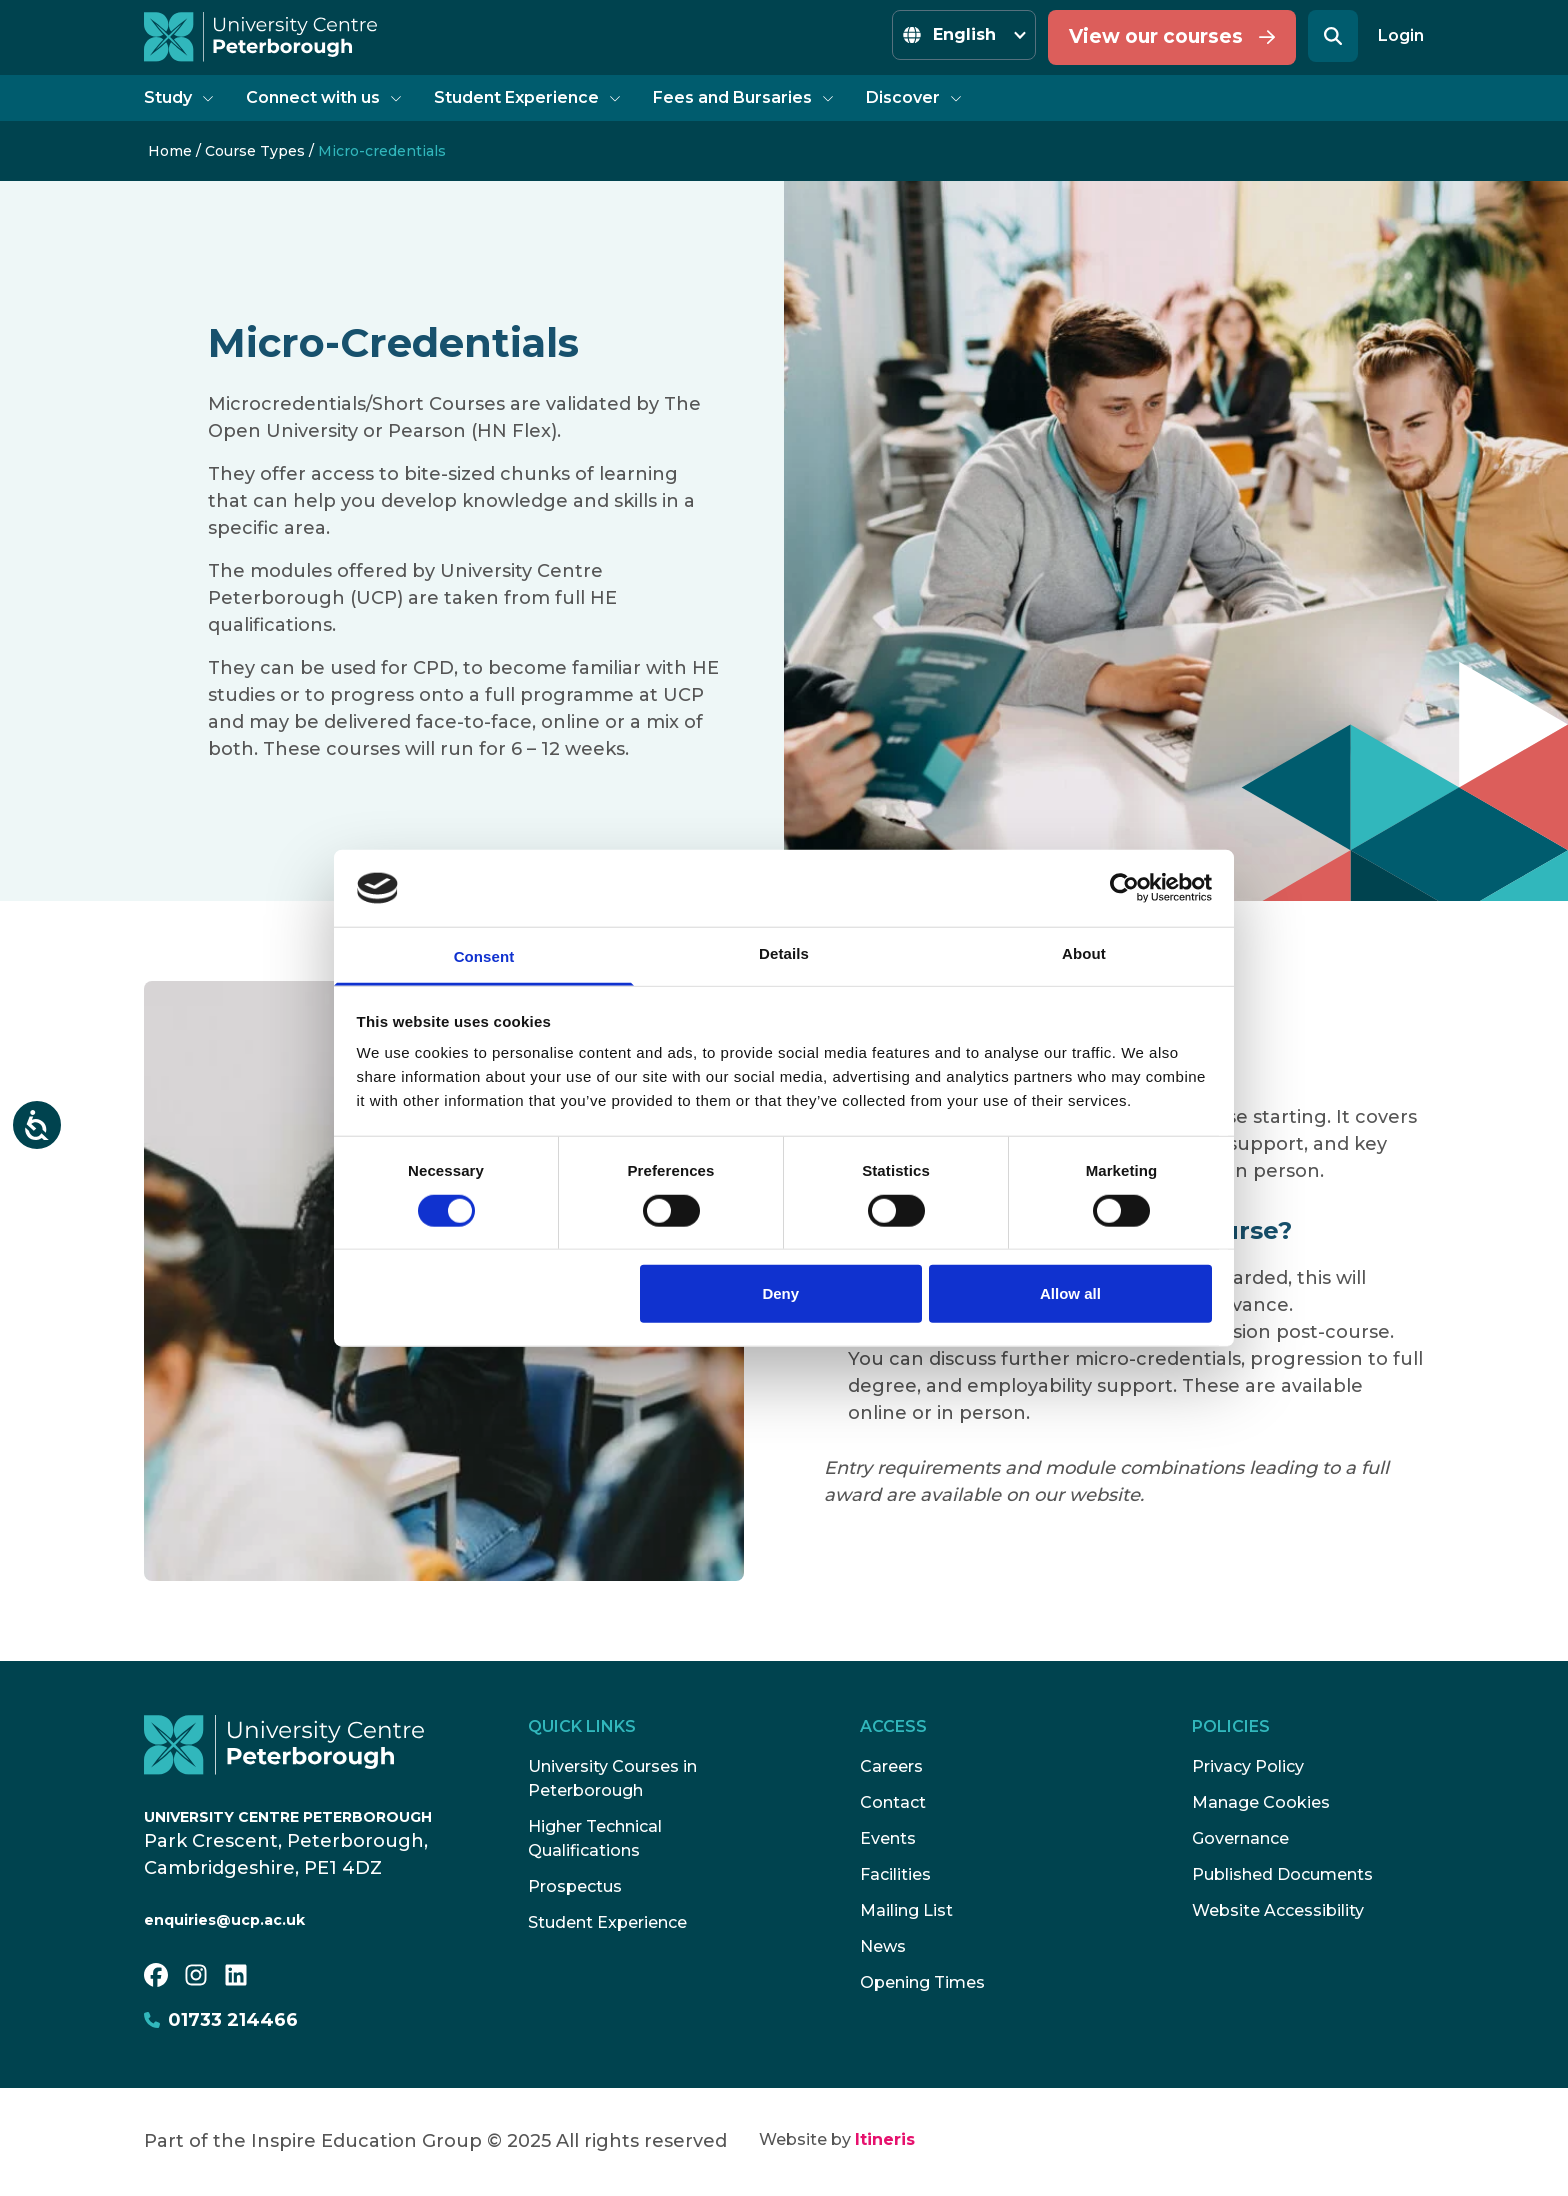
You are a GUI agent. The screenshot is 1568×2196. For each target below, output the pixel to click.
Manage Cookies (1261, 1802)
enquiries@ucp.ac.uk (224, 1920)
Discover (914, 97)
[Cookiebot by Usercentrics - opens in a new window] (1124, 888)
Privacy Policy (1248, 1766)
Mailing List (906, 1910)
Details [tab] (784, 953)
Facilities (895, 1874)
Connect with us (324, 97)
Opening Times (922, 1982)
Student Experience (527, 97)
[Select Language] (964, 35)
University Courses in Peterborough (612, 1778)
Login (1401, 35)
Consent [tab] (484, 956)
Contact (893, 1802)
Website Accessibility (1278, 1910)
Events (888, 1838)
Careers (891, 1766)
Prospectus (575, 1886)
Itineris (885, 2139)
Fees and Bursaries (743, 97)
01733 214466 (221, 2020)
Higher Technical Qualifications (595, 1838)
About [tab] (1084, 953)
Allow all (1070, 1293)
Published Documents (1282, 1874)
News (883, 1946)
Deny (780, 1293)
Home (170, 151)
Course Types (255, 151)
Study (179, 97)
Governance (1240, 1838)
